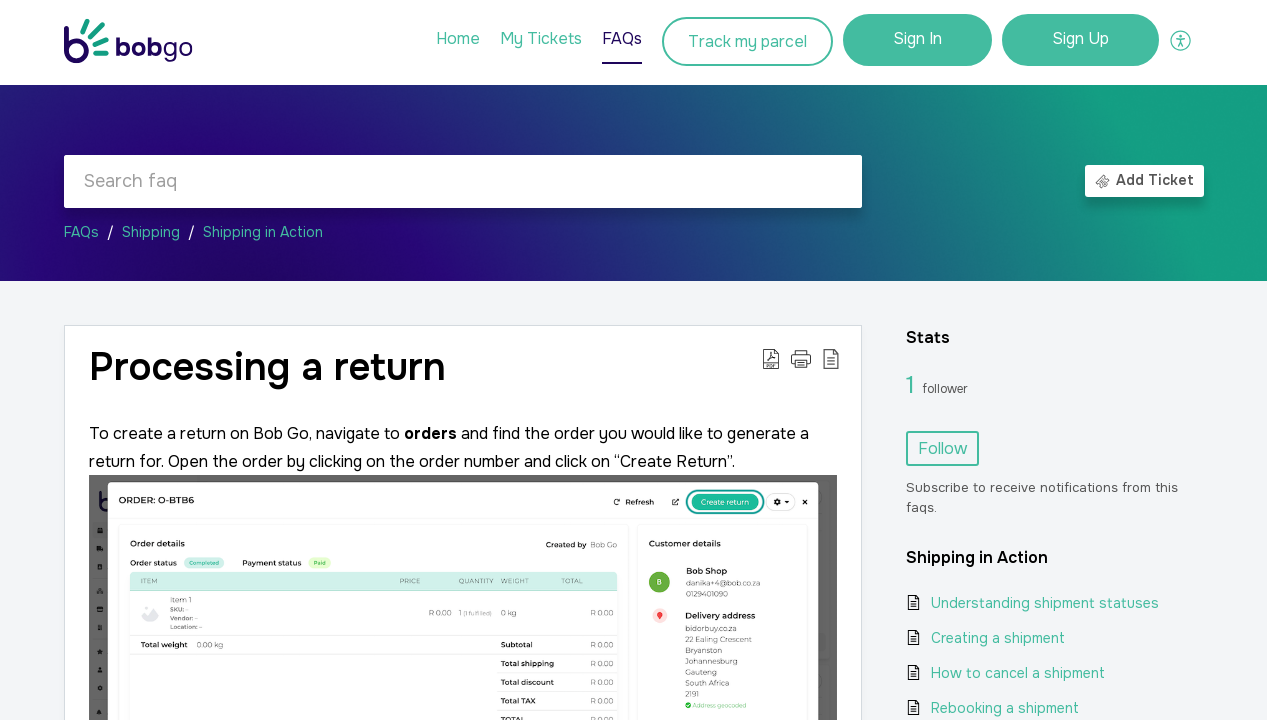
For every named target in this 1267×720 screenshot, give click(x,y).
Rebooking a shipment (1005, 708)
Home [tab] (458, 38)
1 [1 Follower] (914, 385)
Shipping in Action (263, 232)
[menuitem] (917, 40)
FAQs (81, 232)
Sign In (917, 38)
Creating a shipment (998, 638)
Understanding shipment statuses (1045, 603)
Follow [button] (942, 448)
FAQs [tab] (622, 38)
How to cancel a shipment (1018, 673)
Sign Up (1080, 38)
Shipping (151, 232)
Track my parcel (747, 41)
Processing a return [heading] (267, 368)
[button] (1181, 40)
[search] (463, 181)
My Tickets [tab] (541, 38)
